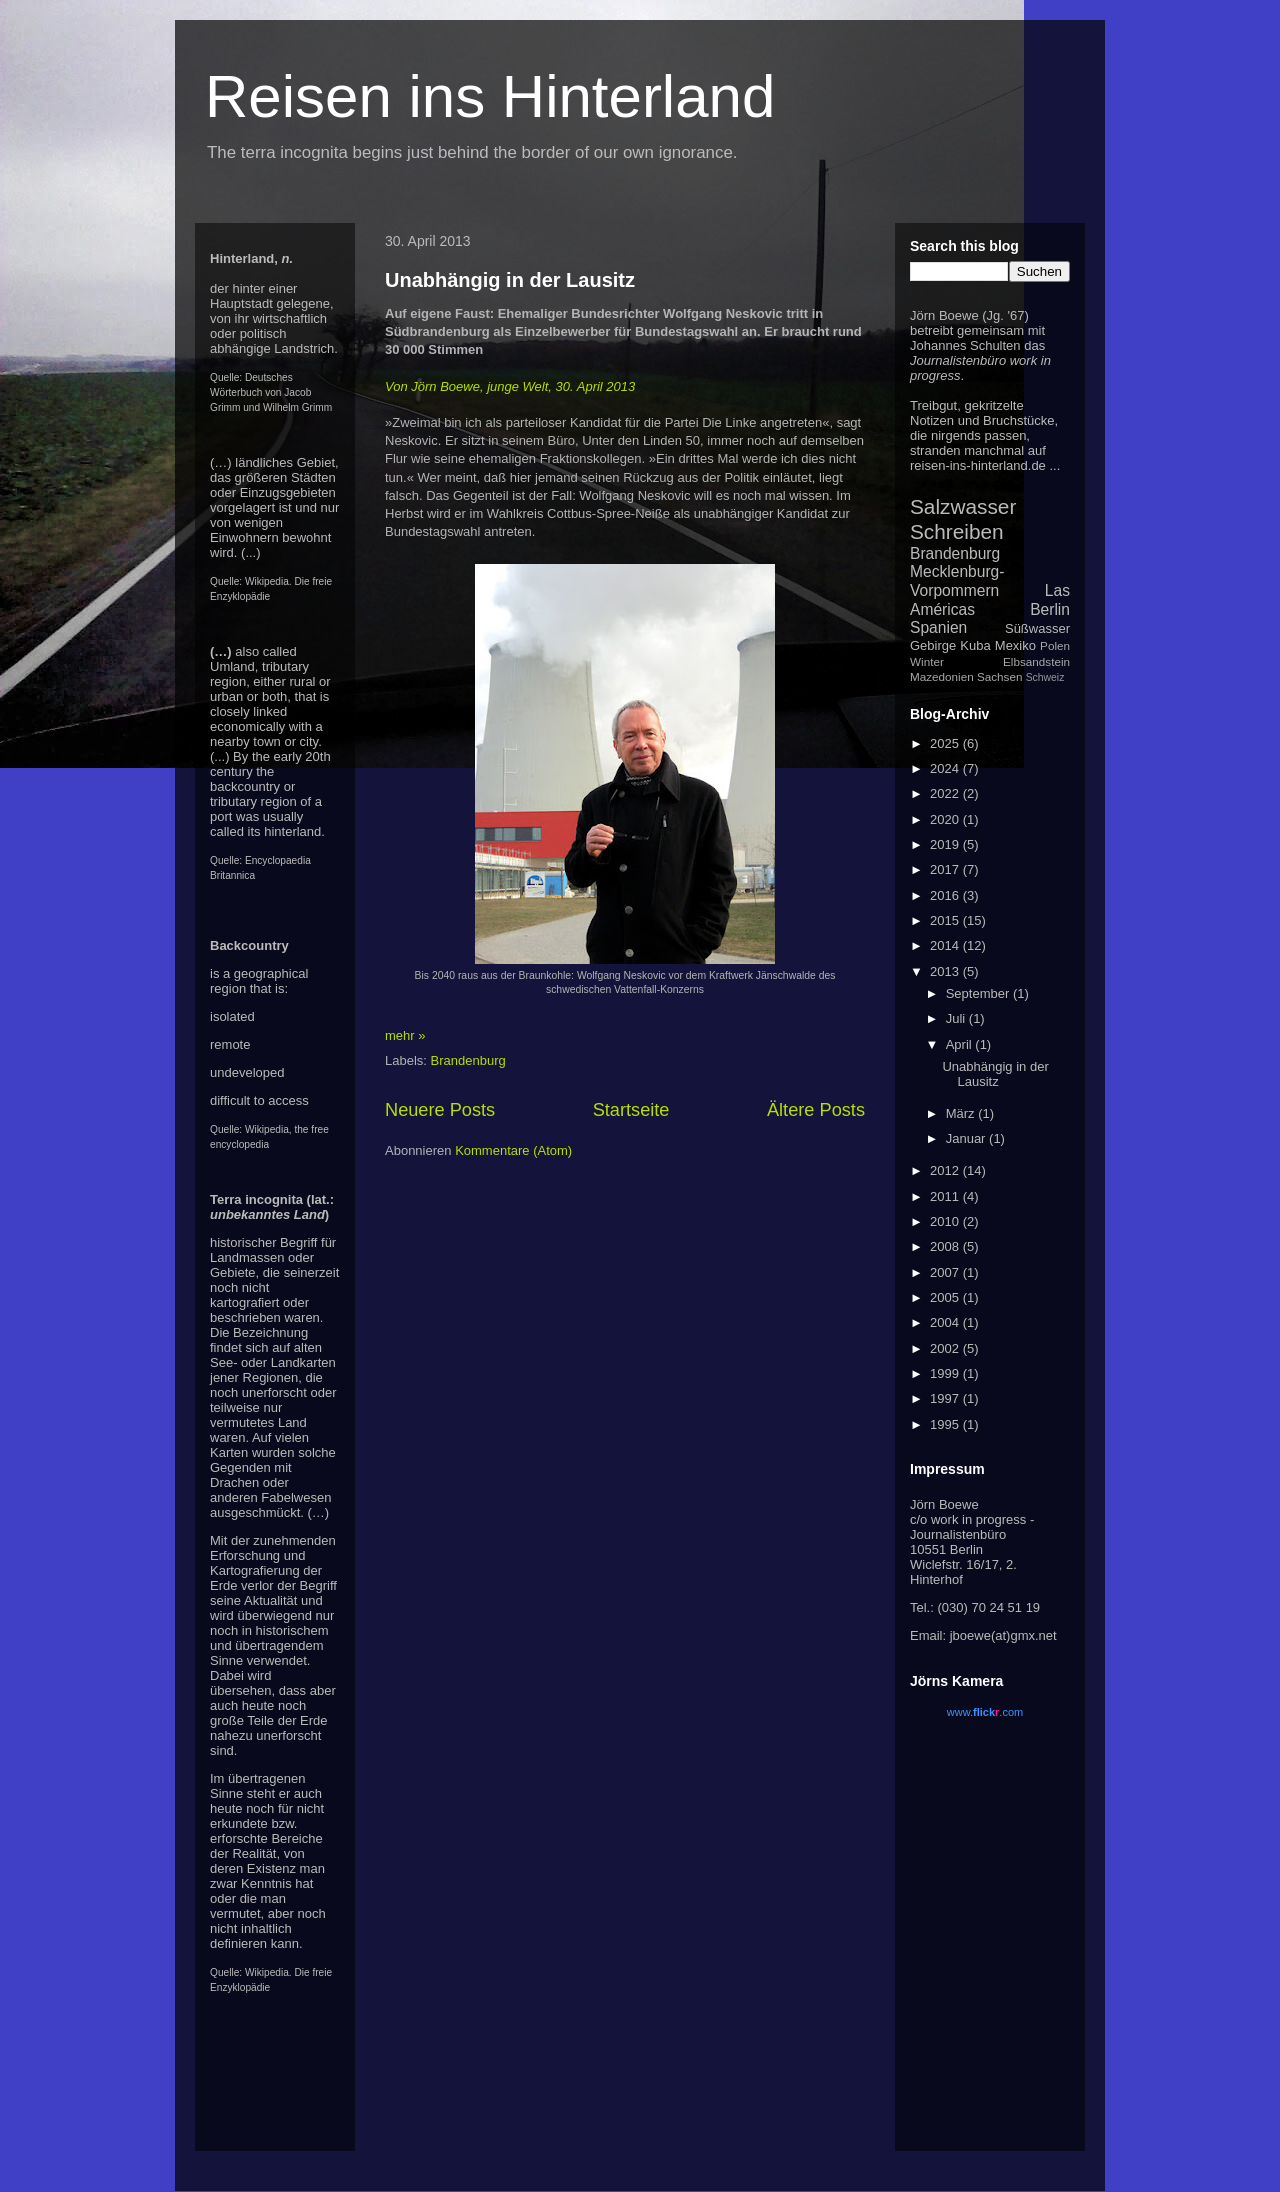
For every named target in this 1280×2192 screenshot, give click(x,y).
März (962, 1113)
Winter (927, 661)
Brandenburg (468, 1060)
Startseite (631, 1110)
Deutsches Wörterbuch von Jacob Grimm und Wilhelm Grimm (271, 392)
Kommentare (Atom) (513, 1150)
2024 (946, 768)
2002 (946, 1348)
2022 (946, 793)
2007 (946, 1272)
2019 (946, 844)
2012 (946, 1170)
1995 (946, 1424)
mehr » (405, 1035)
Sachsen (999, 676)
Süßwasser (1037, 628)
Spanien (938, 627)
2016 (946, 895)
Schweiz (1045, 677)
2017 (946, 869)
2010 (946, 1221)
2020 (946, 819)
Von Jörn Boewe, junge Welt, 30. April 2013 (510, 386)
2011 (946, 1196)
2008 (946, 1246)
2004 (946, 1322)
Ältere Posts (816, 1110)
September (979, 993)
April (961, 1044)
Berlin (1050, 609)
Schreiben (957, 531)
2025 (946, 743)
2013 (946, 971)
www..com (985, 1712)
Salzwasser (963, 506)
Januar (967, 1138)
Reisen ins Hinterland (490, 96)
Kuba (975, 645)
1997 (946, 1398)
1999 (946, 1373)
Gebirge (933, 645)
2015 (946, 920)
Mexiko (1015, 645)
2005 (946, 1297)
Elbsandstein (1036, 661)
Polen (1055, 645)
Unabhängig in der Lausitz (510, 280)
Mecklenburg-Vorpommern (957, 581)
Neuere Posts (440, 1110)
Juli (957, 1018)
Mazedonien (942, 676)
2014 (946, 945)
